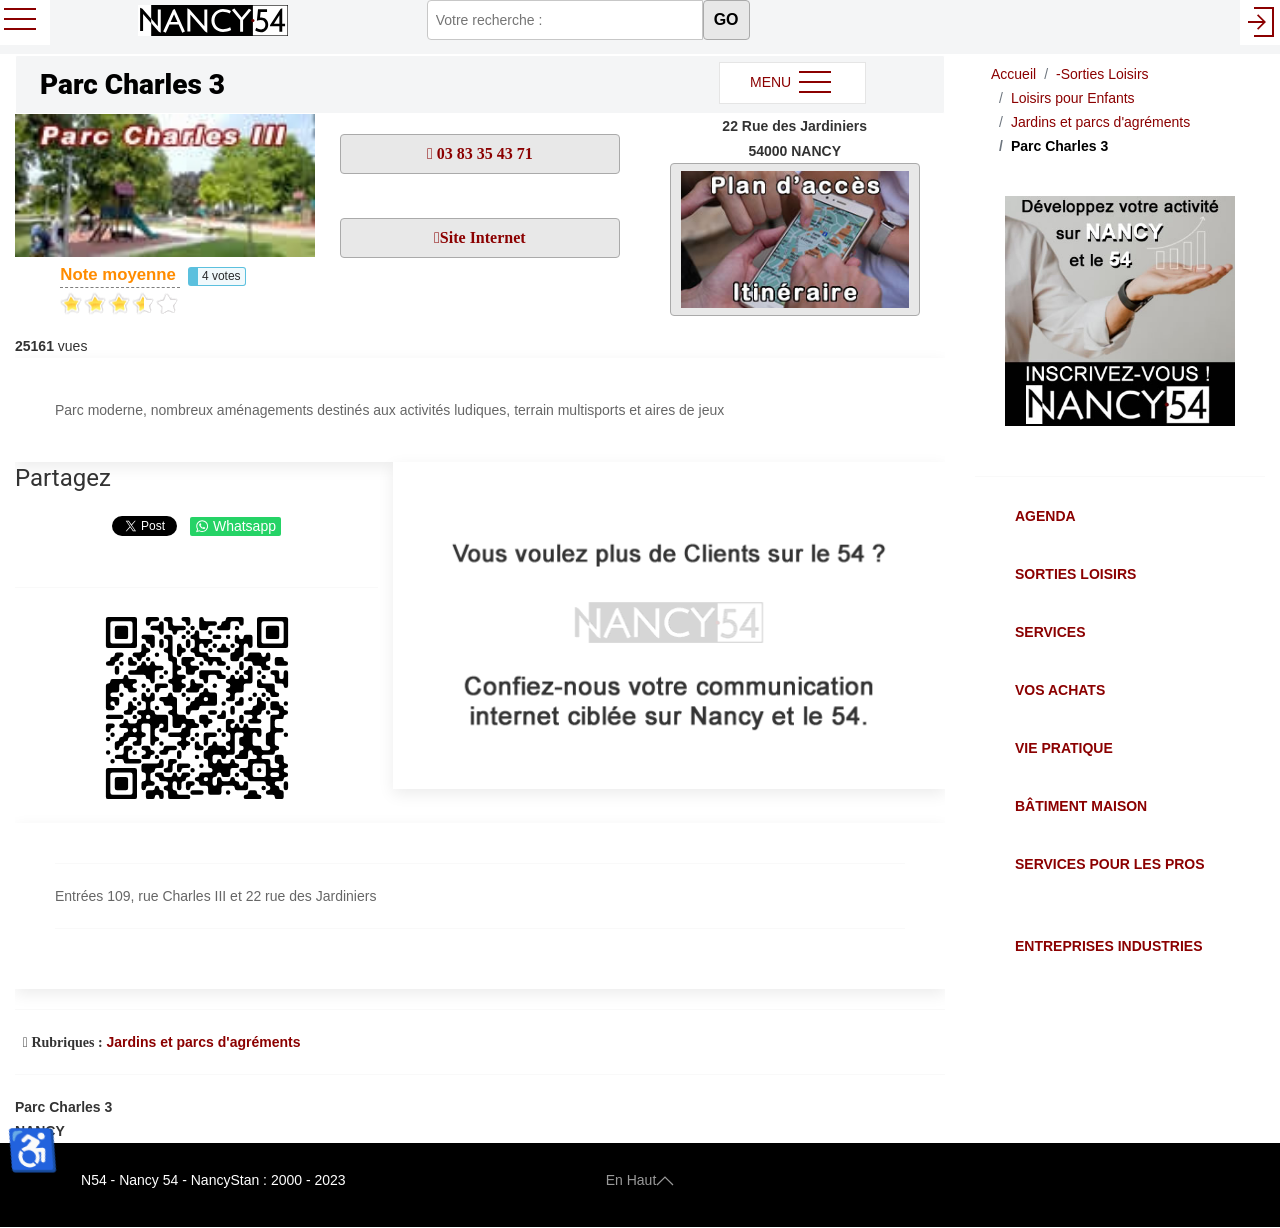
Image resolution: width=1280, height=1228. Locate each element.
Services (1050, 632)
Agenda (1045, 516)
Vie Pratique (1064, 748)
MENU (792, 83)
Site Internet (483, 237)
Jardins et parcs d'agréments (203, 1042)
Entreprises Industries (1108, 946)
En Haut (640, 1180)
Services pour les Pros (1110, 864)
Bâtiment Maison (1081, 806)
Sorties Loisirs (1075, 574)
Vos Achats (1060, 690)
